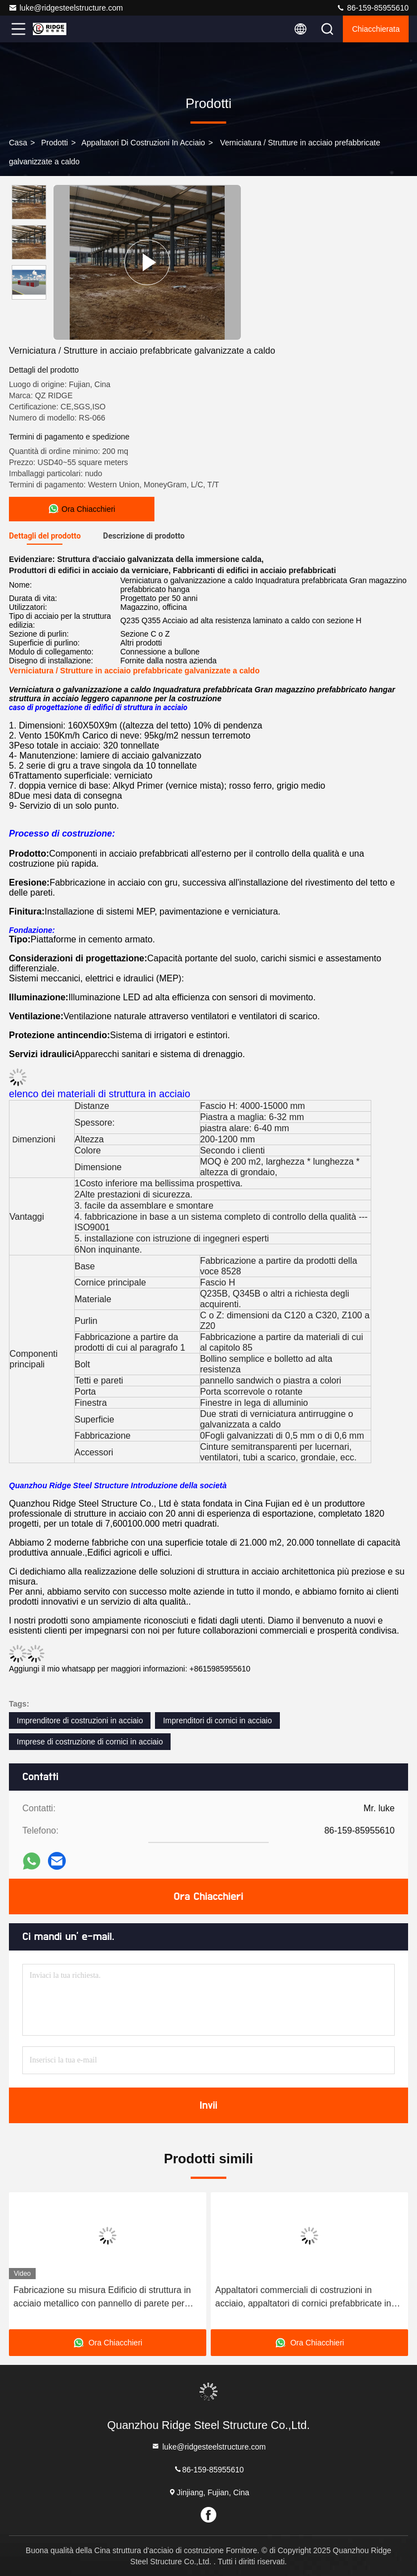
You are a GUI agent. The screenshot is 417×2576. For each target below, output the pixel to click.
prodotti (54, 142)
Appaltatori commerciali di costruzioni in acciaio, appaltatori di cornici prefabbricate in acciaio (303, 2297)
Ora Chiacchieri (209, 1896)
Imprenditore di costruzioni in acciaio (80, 1720)
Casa (18, 142)
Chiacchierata (376, 29)
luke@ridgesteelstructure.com (65, 7)
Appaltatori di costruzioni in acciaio (143, 142)
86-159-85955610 (372, 7)
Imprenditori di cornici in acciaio (217, 1720)
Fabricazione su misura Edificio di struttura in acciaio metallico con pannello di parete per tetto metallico (102, 2297)
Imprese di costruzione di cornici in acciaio (90, 1741)
